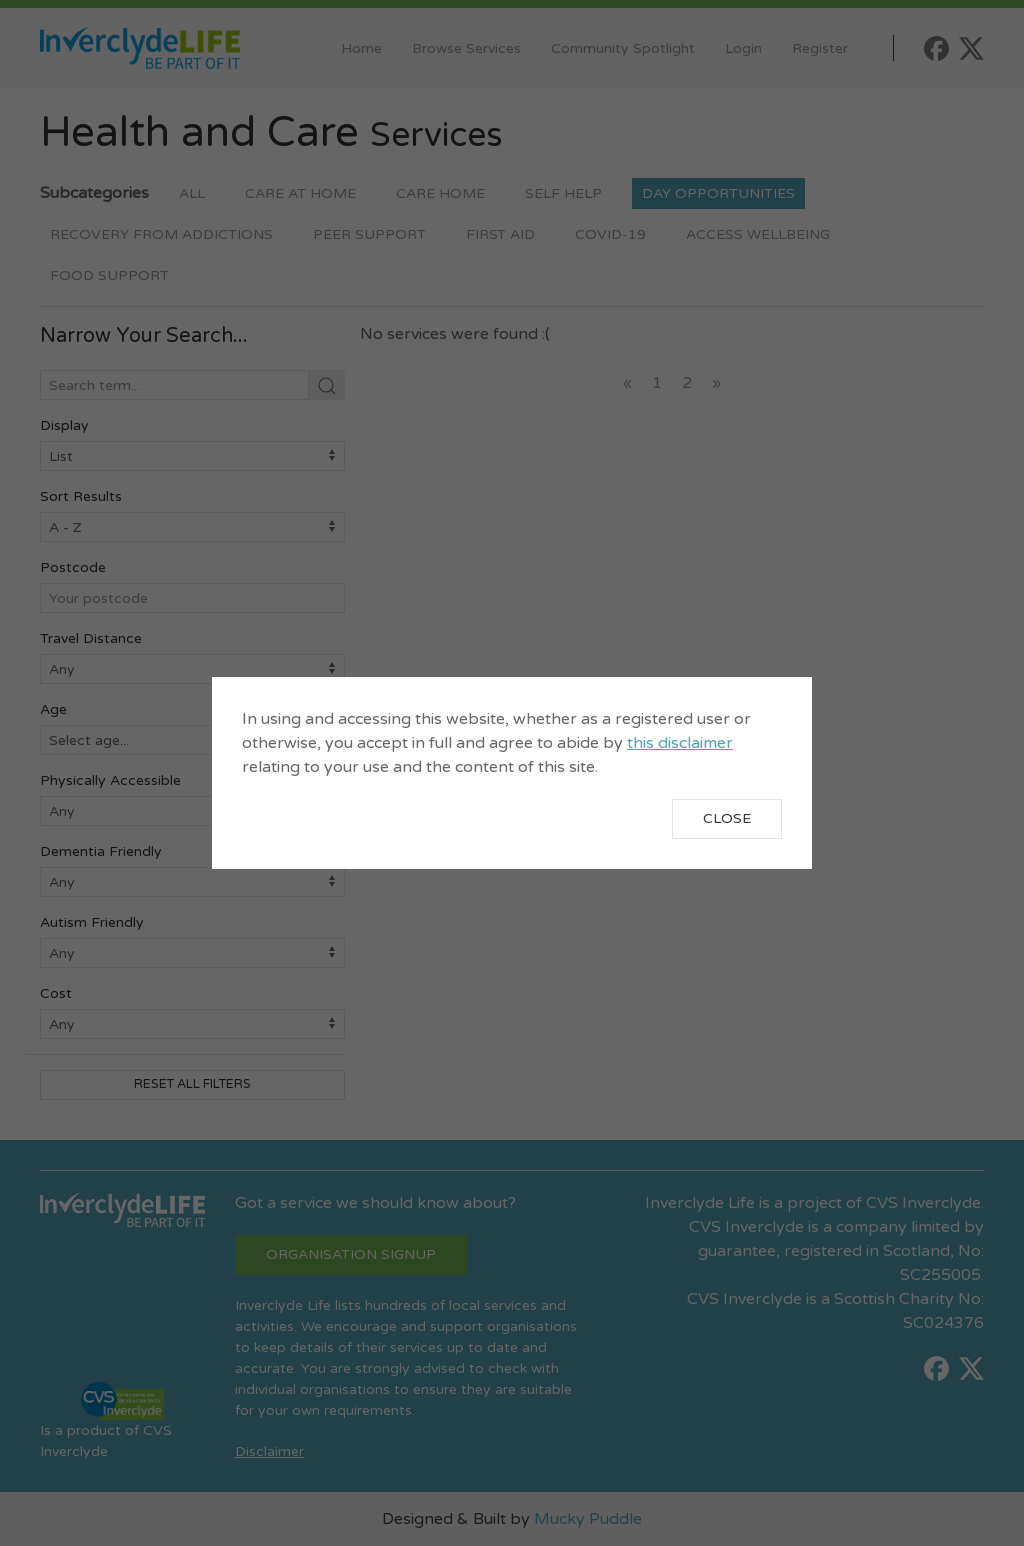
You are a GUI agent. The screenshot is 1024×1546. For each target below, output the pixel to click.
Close (727, 818)
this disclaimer (680, 743)
